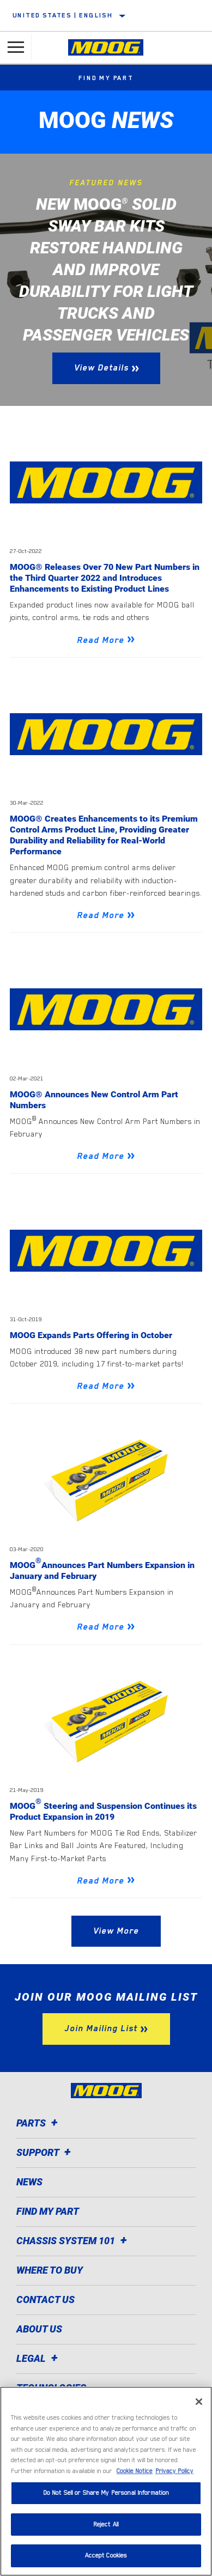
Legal (38, 2358)
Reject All (106, 2524)
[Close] (199, 2402)
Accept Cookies (106, 2555)
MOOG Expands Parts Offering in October (91, 1335)
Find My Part (106, 78)
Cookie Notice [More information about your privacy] (135, 2471)
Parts (38, 2123)
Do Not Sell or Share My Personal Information (106, 2492)
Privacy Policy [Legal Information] (174, 2471)
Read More (100, 640)
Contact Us (45, 2299)
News (29, 2182)
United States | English (63, 15)
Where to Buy (49, 2270)
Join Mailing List (100, 2028)
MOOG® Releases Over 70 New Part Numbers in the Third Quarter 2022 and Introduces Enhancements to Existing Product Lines (104, 578)
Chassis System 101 (73, 2240)
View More (116, 1931)
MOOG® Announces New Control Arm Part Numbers (94, 1099)
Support (45, 2152)
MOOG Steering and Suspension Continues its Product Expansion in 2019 (103, 1811)
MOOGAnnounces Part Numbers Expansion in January (102, 1570)
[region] (106, 2481)
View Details (101, 368)
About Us (39, 2329)
